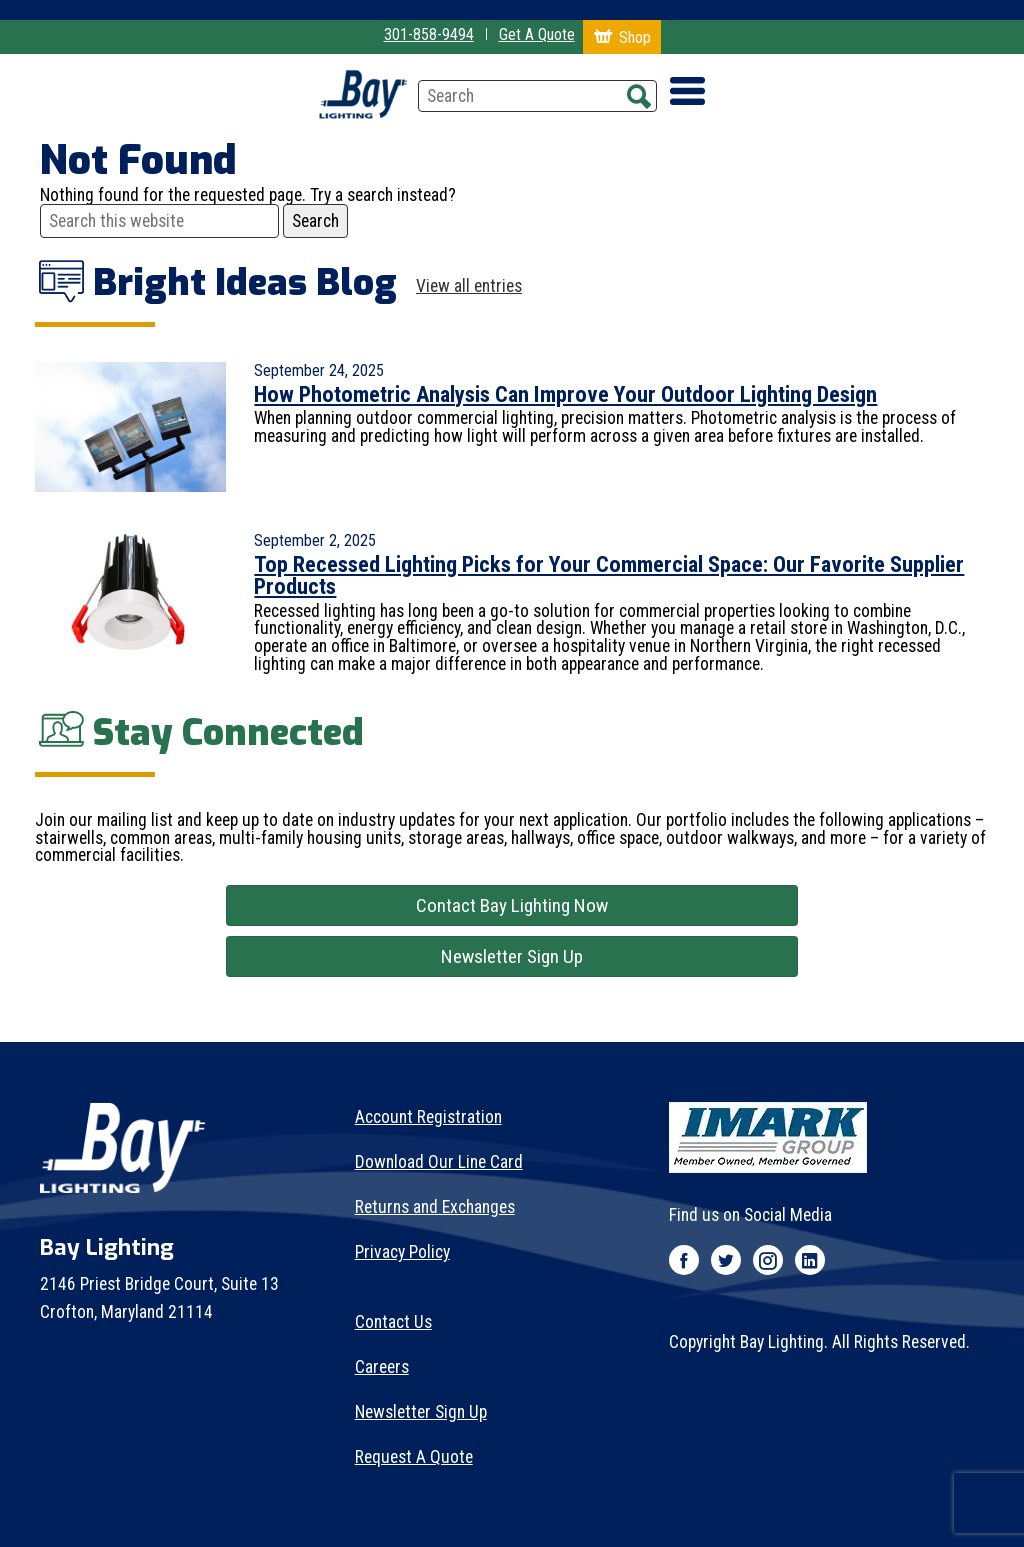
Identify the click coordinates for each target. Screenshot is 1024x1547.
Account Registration (428, 1117)
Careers (382, 1367)
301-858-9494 (429, 34)
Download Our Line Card (439, 1162)
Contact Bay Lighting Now (512, 905)
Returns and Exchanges (435, 1207)
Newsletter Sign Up (512, 956)
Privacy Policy (402, 1252)
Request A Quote (414, 1457)
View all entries (469, 287)
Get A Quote (537, 34)
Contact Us (393, 1322)
